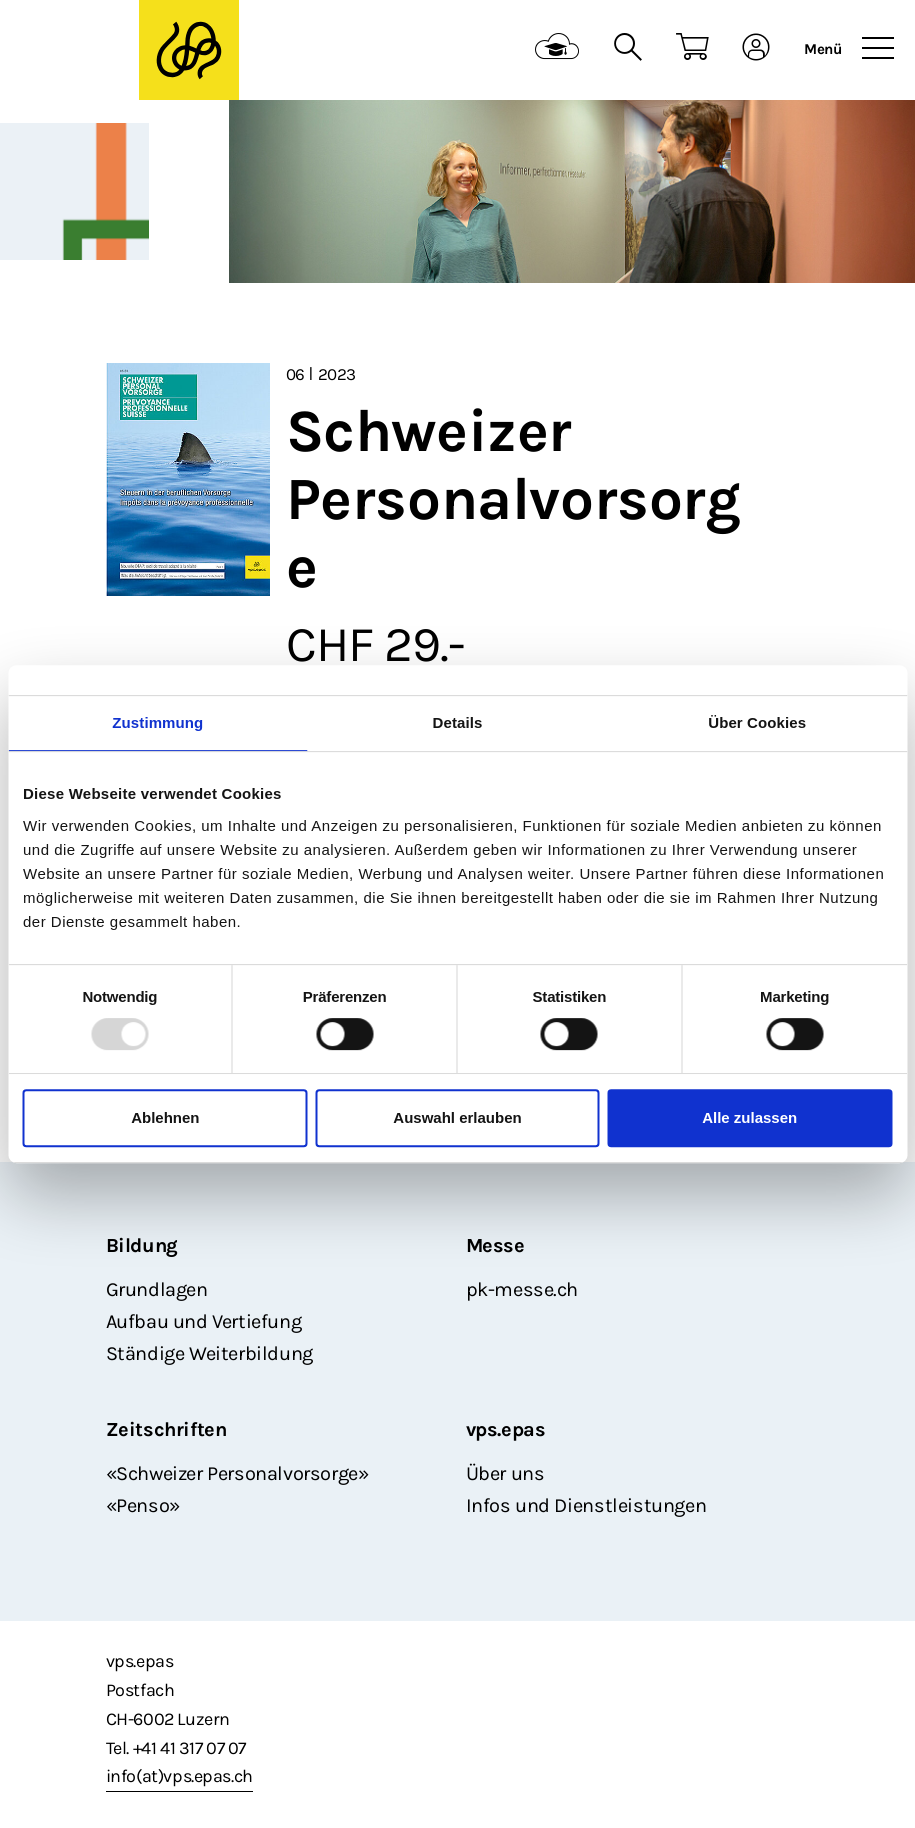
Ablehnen (165, 1117)
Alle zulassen (749, 1117)
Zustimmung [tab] (157, 722)
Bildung (142, 1245)
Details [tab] (458, 722)
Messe (495, 1245)
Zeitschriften (166, 1429)
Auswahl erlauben (457, 1117)
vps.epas (506, 1429)
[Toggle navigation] (878, 49)
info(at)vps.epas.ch (179, 1776)
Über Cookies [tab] (757, 722)
